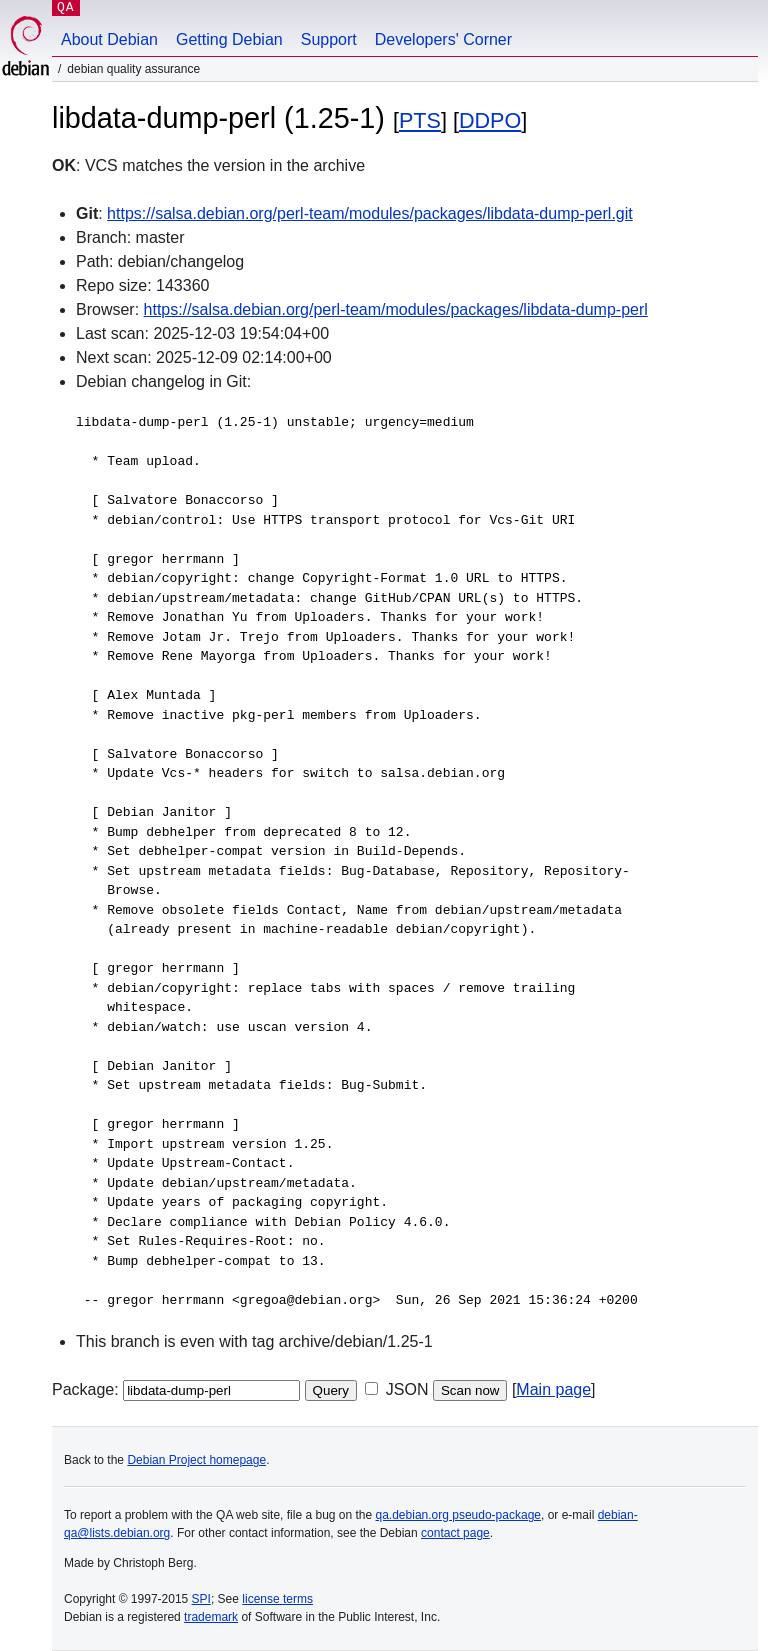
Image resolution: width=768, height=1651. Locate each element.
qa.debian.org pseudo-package (458, 1515)
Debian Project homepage (196, 1460)
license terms (277, 1599)
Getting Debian (229, 39)
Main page (553, 1389)
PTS (420, 120)
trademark (211, 1617)
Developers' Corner (443, 39)
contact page (455, 1533)
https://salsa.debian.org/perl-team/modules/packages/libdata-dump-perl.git (370, 213)
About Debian (109, 39)
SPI (201, 1599)
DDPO (490, 120)
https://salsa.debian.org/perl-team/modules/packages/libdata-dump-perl (396, 309)
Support (329, 39)
